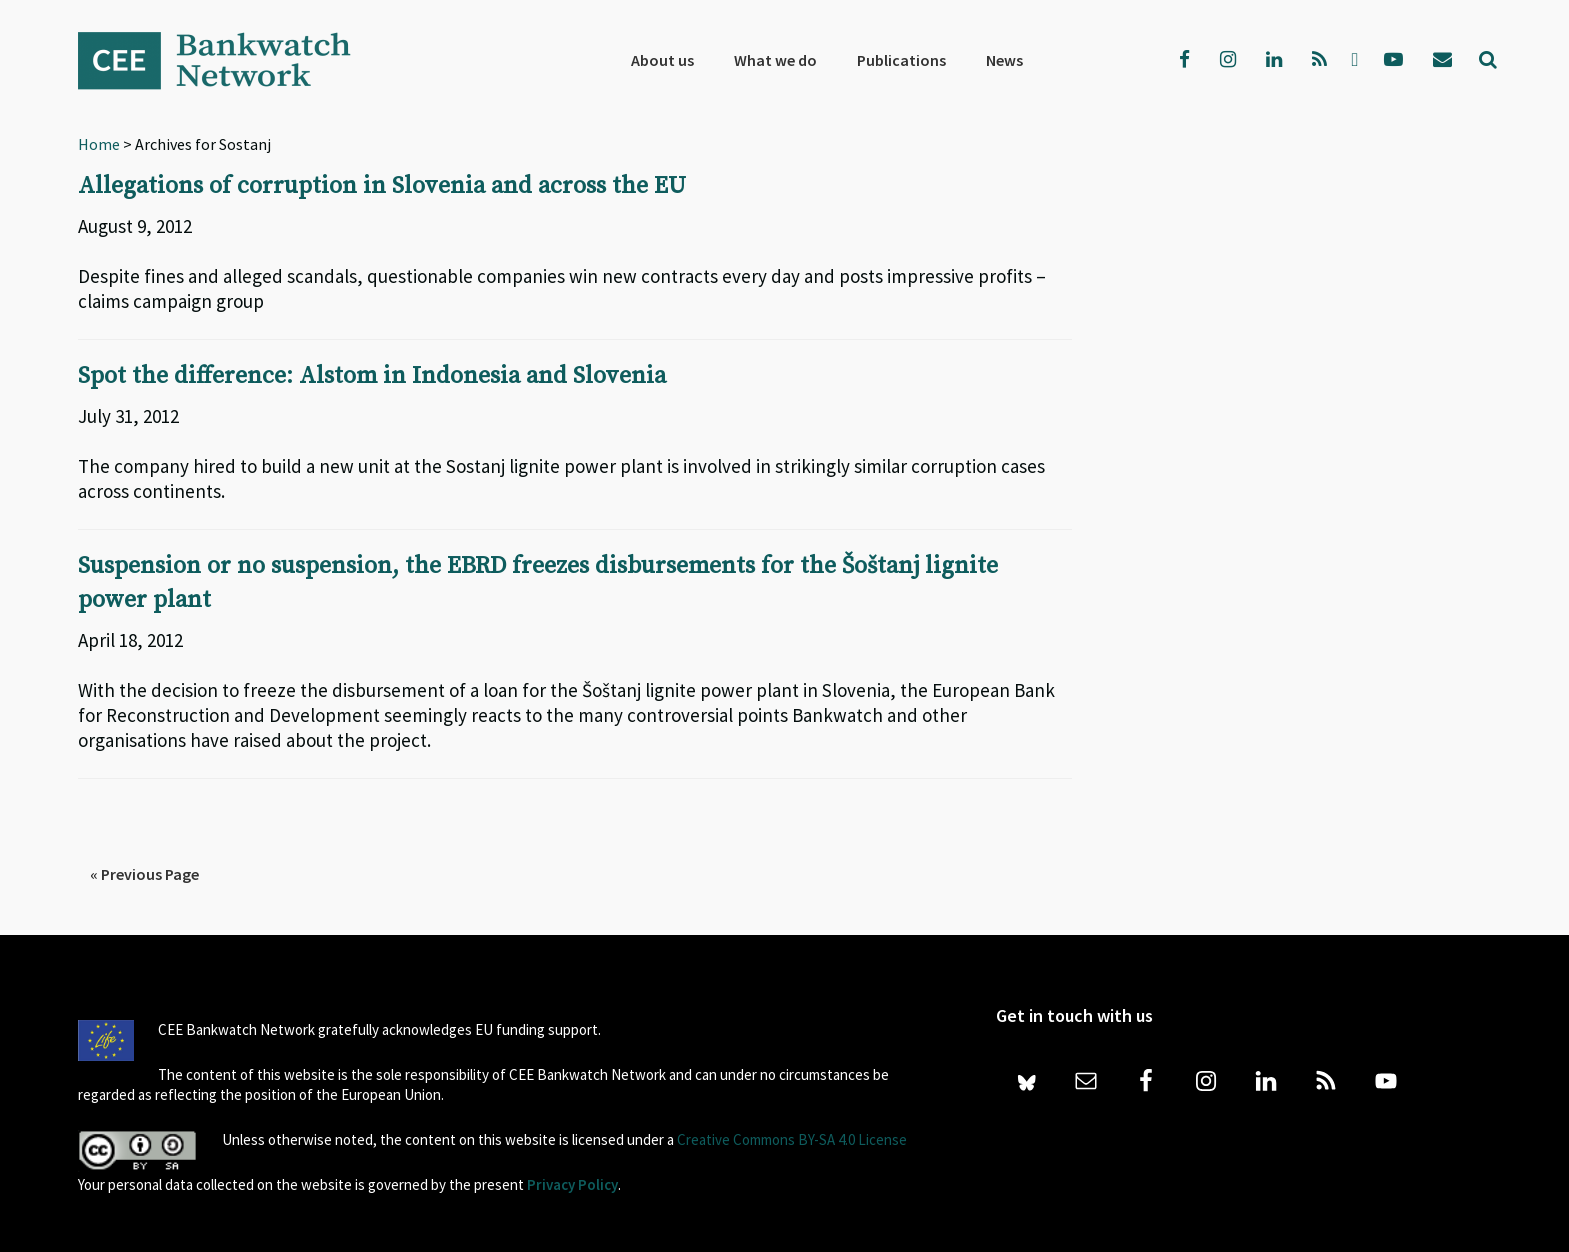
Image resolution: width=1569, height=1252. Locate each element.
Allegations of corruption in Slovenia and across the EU (382, 186)
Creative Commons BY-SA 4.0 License (792, 1136)
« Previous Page (144, 871)
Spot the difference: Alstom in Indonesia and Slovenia (373, 375)
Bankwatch (228, 60)
